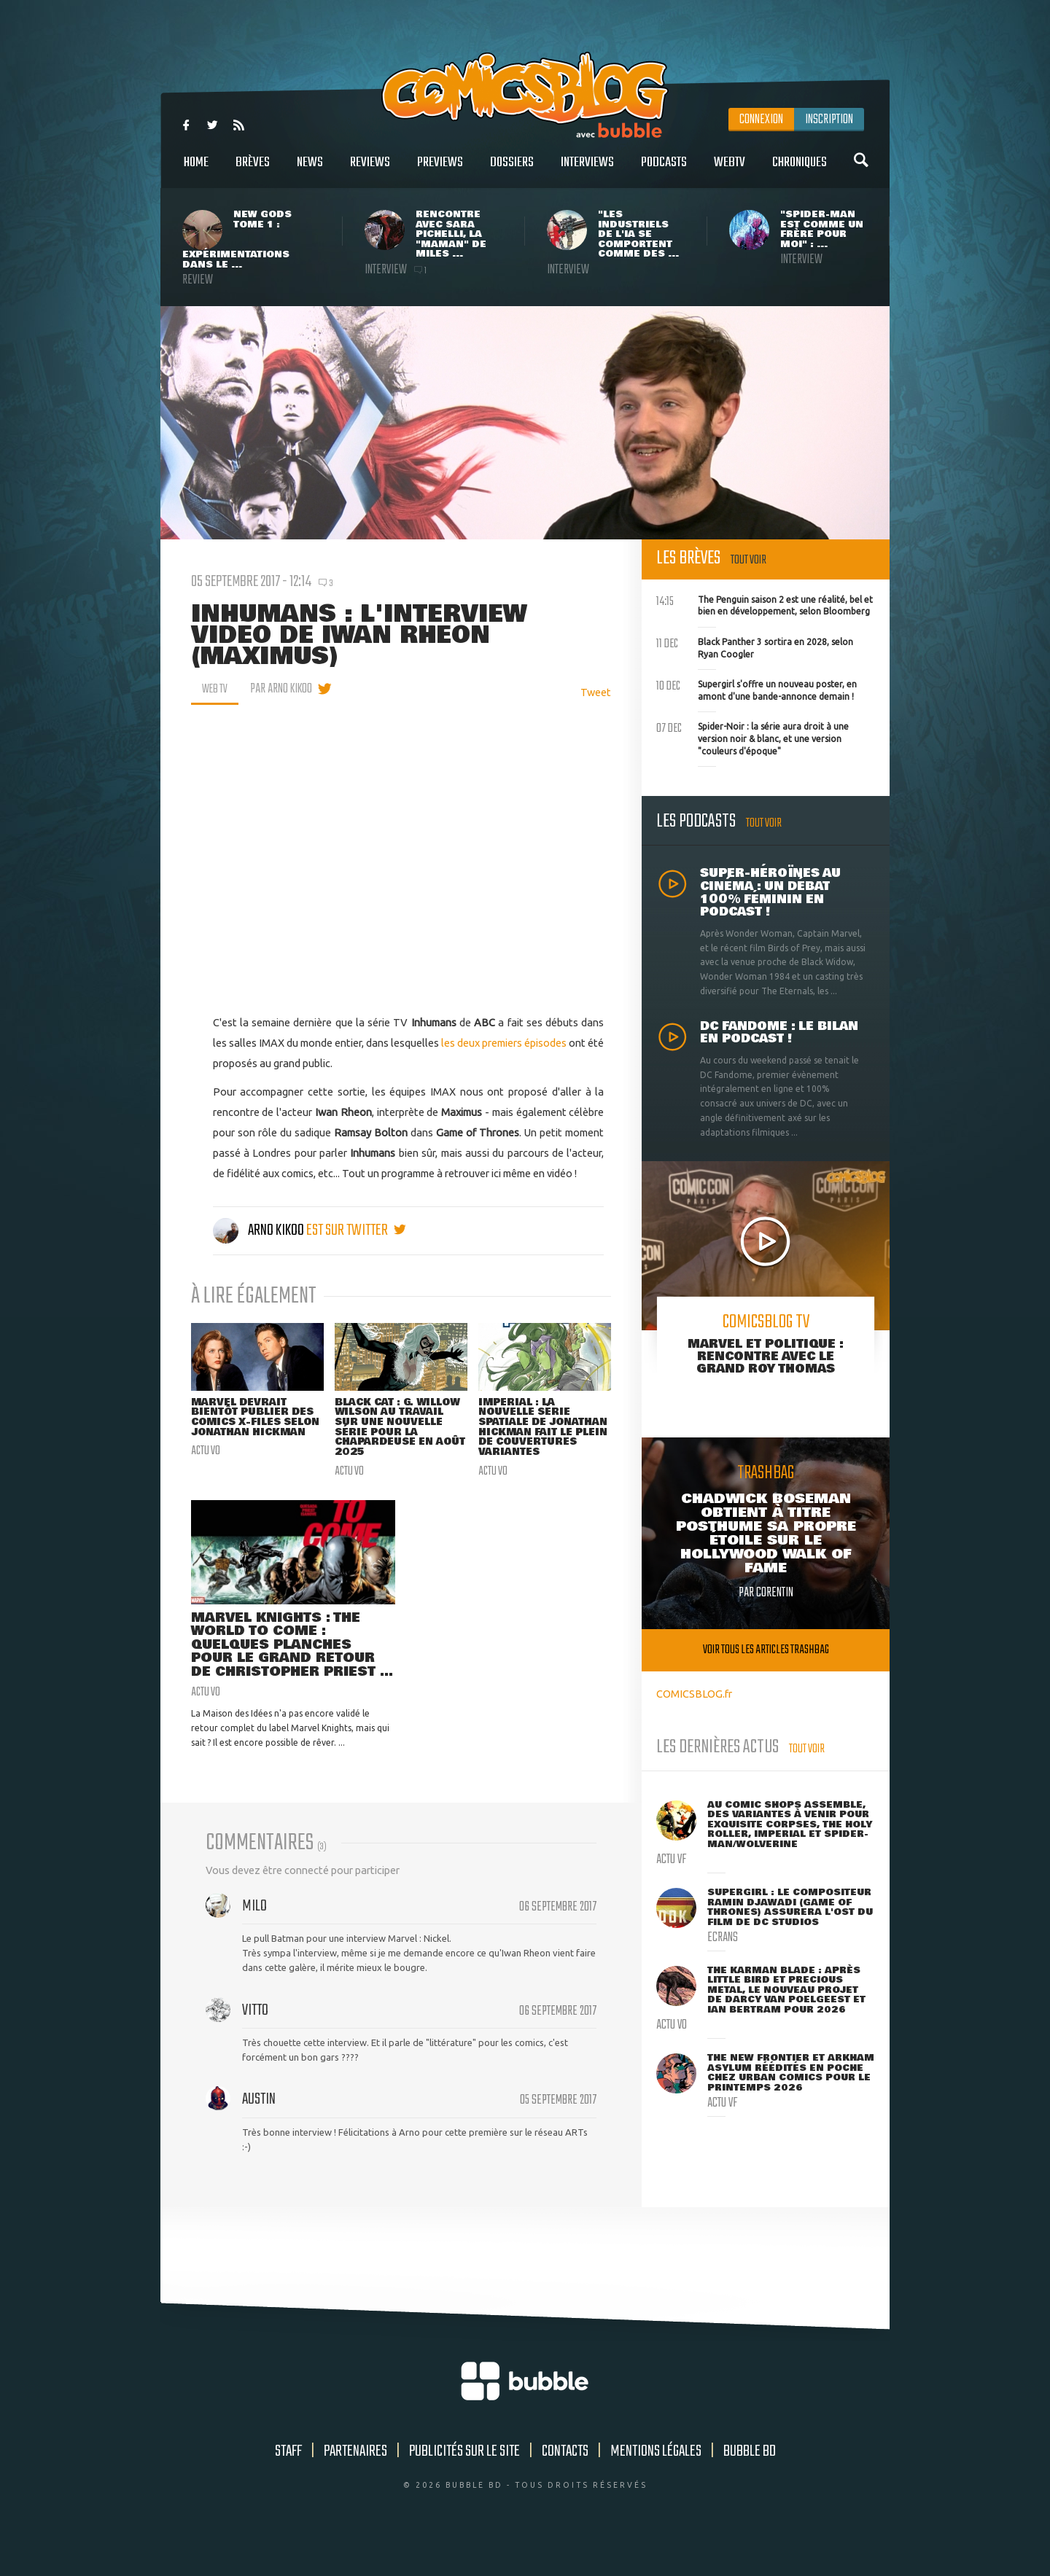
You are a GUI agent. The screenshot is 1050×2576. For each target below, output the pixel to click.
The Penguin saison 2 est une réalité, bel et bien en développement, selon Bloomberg (764, 604)
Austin (259, 2133)
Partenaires (355, 2485)
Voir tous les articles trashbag (766, 1650)
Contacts (565, 2485)
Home (196, 170)
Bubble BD (749, 2485)
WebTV (729, 170)
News (309, 170)
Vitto (255, 2044)
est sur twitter (356, 1230)
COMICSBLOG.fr (694, 1693)
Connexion (761, 119)
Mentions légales (655, 2485)
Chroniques (799, 170)
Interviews (587, 170)
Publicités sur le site (464, 2485)
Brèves (252, 170)
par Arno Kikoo (284, 689)
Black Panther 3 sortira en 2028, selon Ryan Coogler (754, 646)
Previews (440, 170)
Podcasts (664, 170)
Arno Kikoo (259, 1230)
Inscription (829, 119)
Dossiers (512, 170)
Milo (254, 1940)
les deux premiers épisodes (504, 1043)
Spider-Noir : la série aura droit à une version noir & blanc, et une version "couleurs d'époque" (752, 737)
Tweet (595, 692)
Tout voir (748, 560)
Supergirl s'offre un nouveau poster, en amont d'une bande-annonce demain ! (756, 688)
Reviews (370, 170)
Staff (288, 2485)
